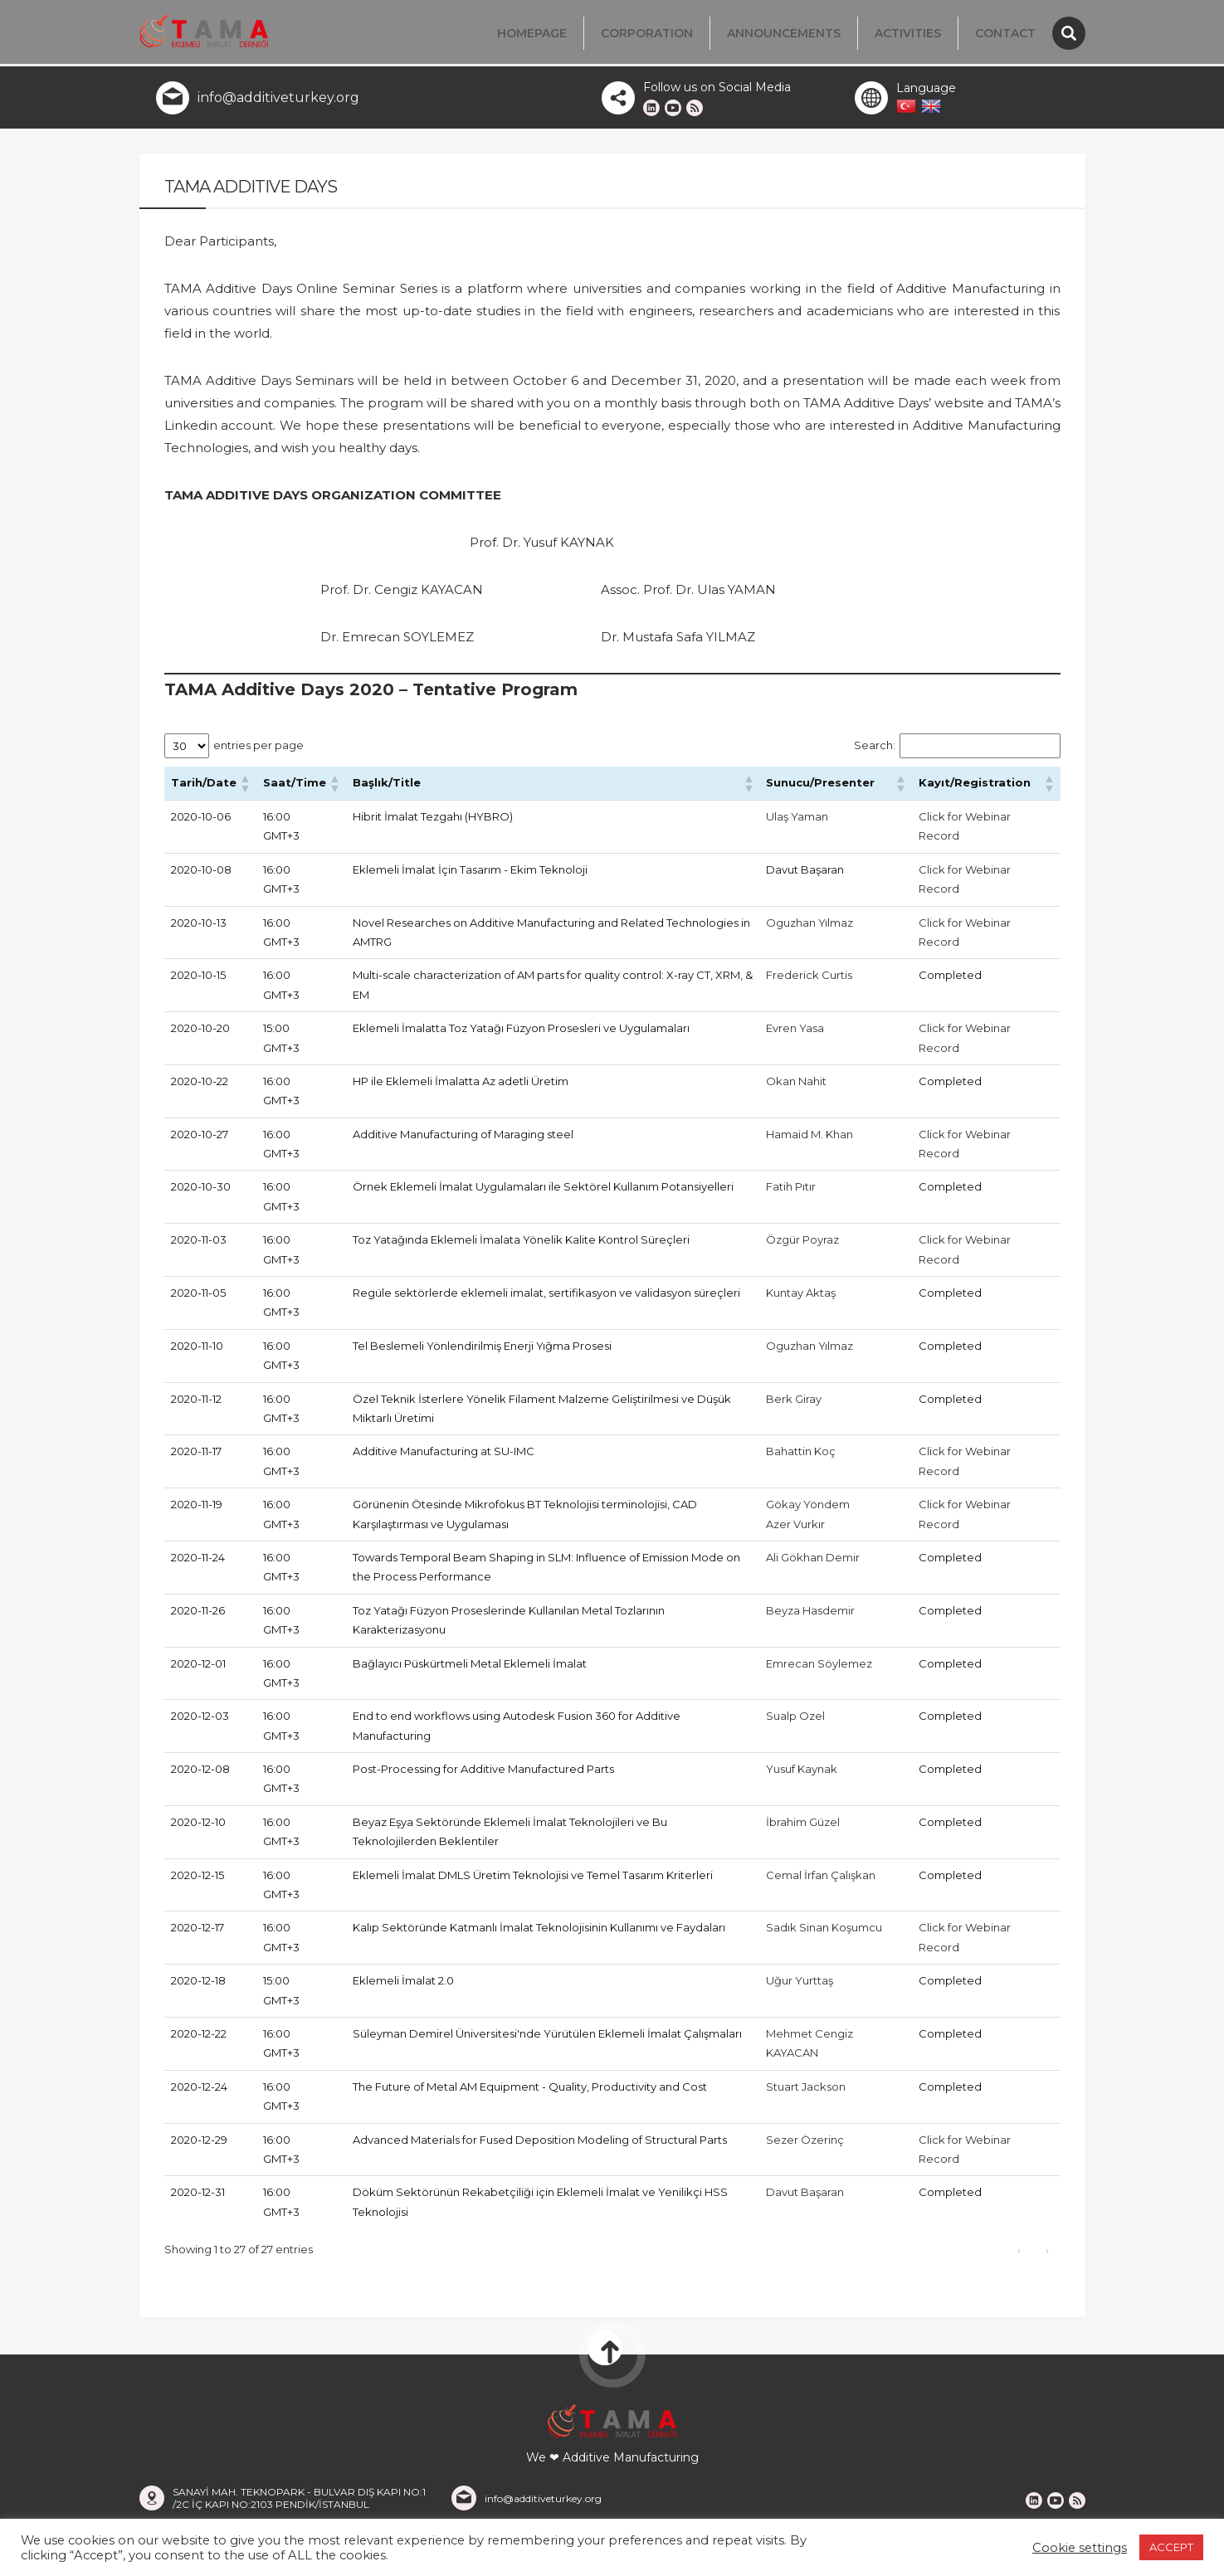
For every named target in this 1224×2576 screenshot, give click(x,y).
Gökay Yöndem (808, 1509)
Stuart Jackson (806, 2091)
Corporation (647, 33)
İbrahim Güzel (803, 1826)
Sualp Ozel (795, 1720)
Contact (1005, 33)
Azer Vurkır (795, 1529)
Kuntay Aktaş (801, 1297)
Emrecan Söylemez (819, 1668)
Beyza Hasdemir (810, 1615)
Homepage (532, 33)
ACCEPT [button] (1171, 2547)
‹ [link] (1019, 2255)
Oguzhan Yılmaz (809, 927)
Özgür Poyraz (802, 1244)
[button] (245, 788)
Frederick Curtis (809, 979)
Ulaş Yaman (797, 821)
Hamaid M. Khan (809, 1139)
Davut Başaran (805, 2196)
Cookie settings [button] (1079, 2547)
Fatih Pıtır (791, 1191)
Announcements (784, 33)
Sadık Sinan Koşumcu (824, 1932)
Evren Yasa (795, 1033)
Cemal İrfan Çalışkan (820, 1880)
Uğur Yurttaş (799, 1985)
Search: (874, 750)
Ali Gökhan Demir (813, 1562)
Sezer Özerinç (805, 2144)
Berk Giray (794, 1403)
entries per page (258, 750)
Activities (908, 33)
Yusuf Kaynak (801, 1773)
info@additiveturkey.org (278, 102)
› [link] (1047, 2255)
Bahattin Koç (801, 1456)
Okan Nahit (796, 1086)
